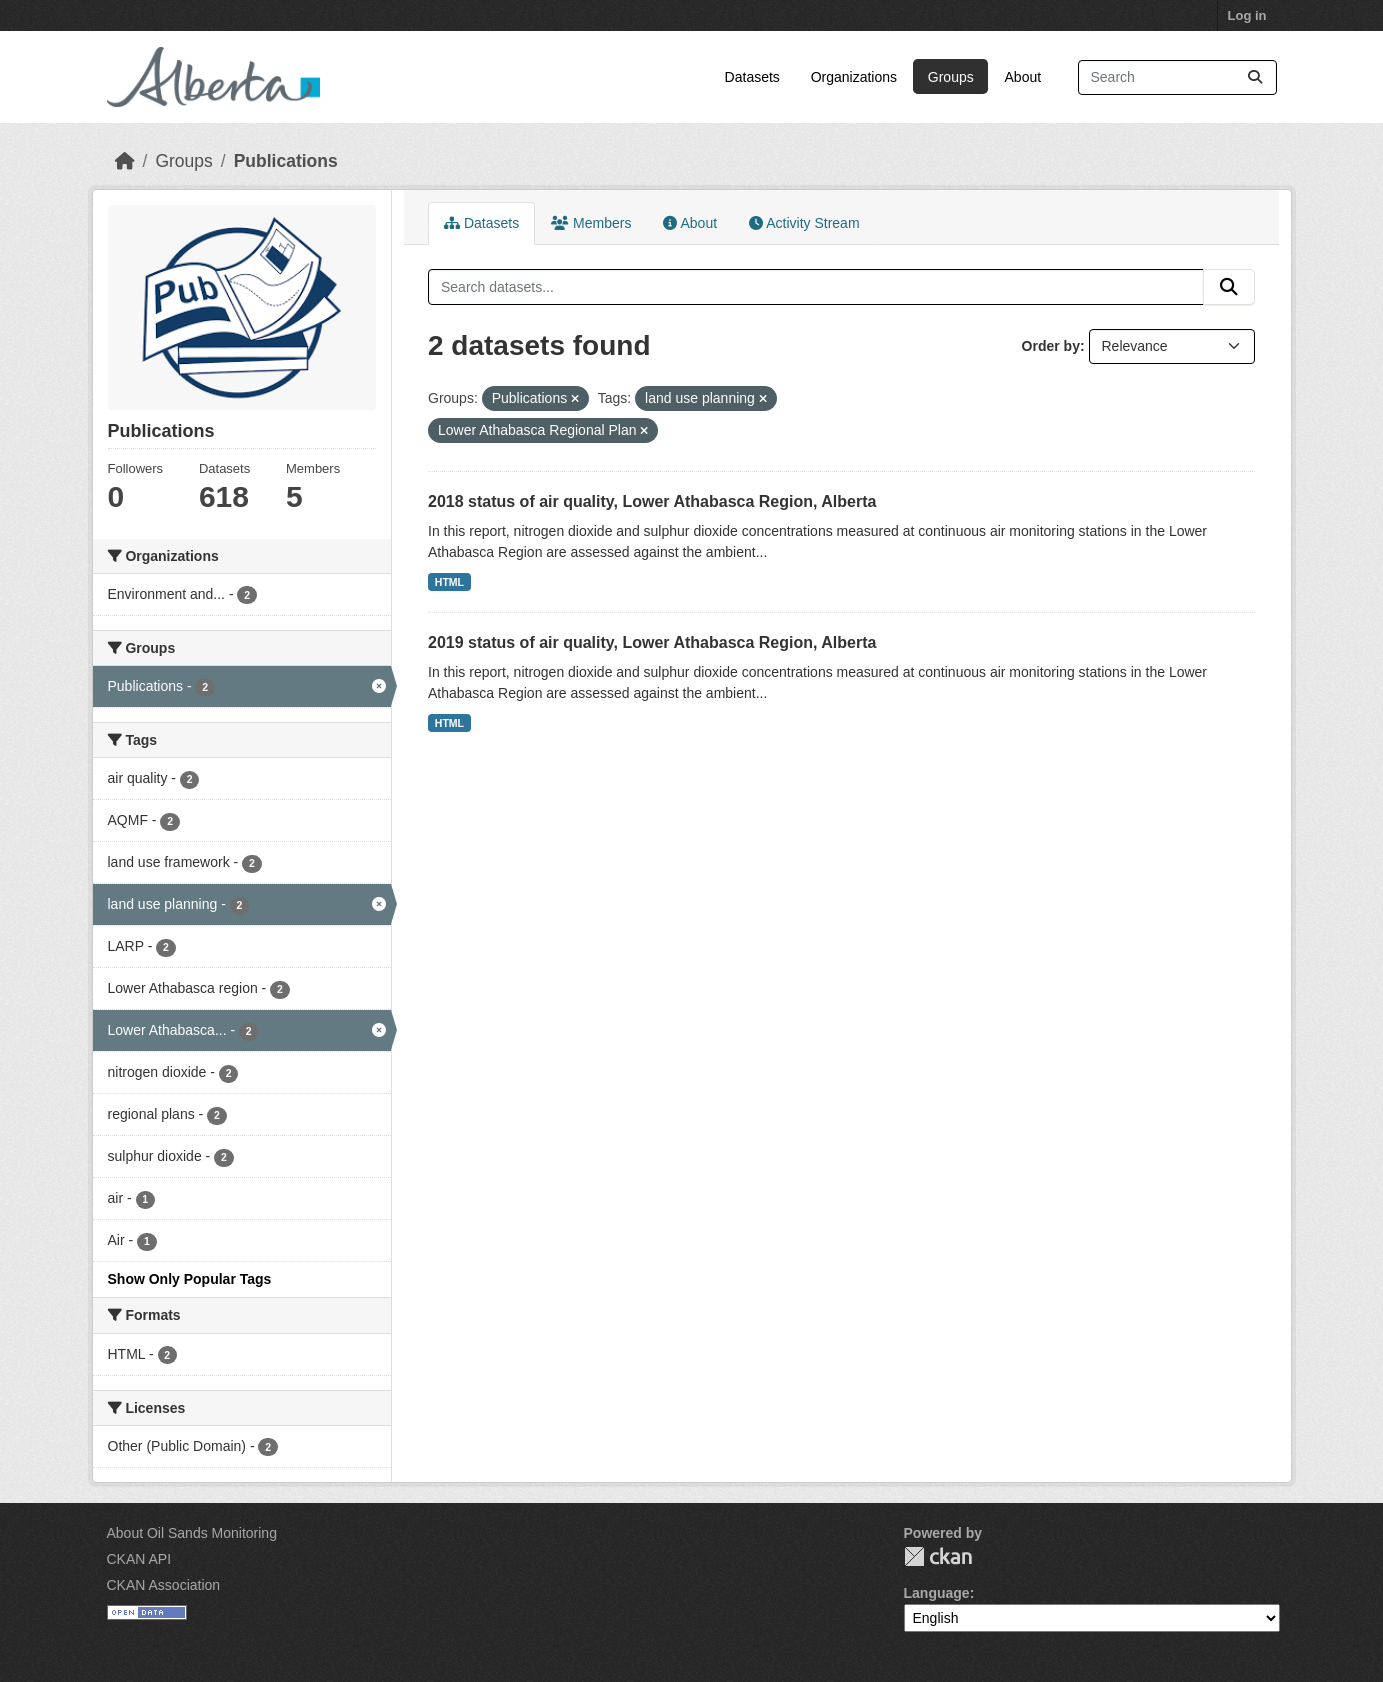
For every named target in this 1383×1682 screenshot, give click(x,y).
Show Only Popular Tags (190, 1279)
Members (591, 223)
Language (937, 1593)
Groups (951, 77)
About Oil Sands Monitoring (192, 1533)
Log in (1247, 15)
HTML (449, 582)
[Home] (125, 161)
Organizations (854, 77)
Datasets (752, 77)
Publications (286, 161)
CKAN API (139, 1559)
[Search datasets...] (1177, 77)
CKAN (938, 1556)
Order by (1051, 346)
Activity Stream (804, 223)
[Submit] (1255, 77)
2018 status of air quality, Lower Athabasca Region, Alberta (652, 501)
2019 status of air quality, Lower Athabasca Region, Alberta (652, 642)
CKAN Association (164, 1585)
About (1023, 77)
